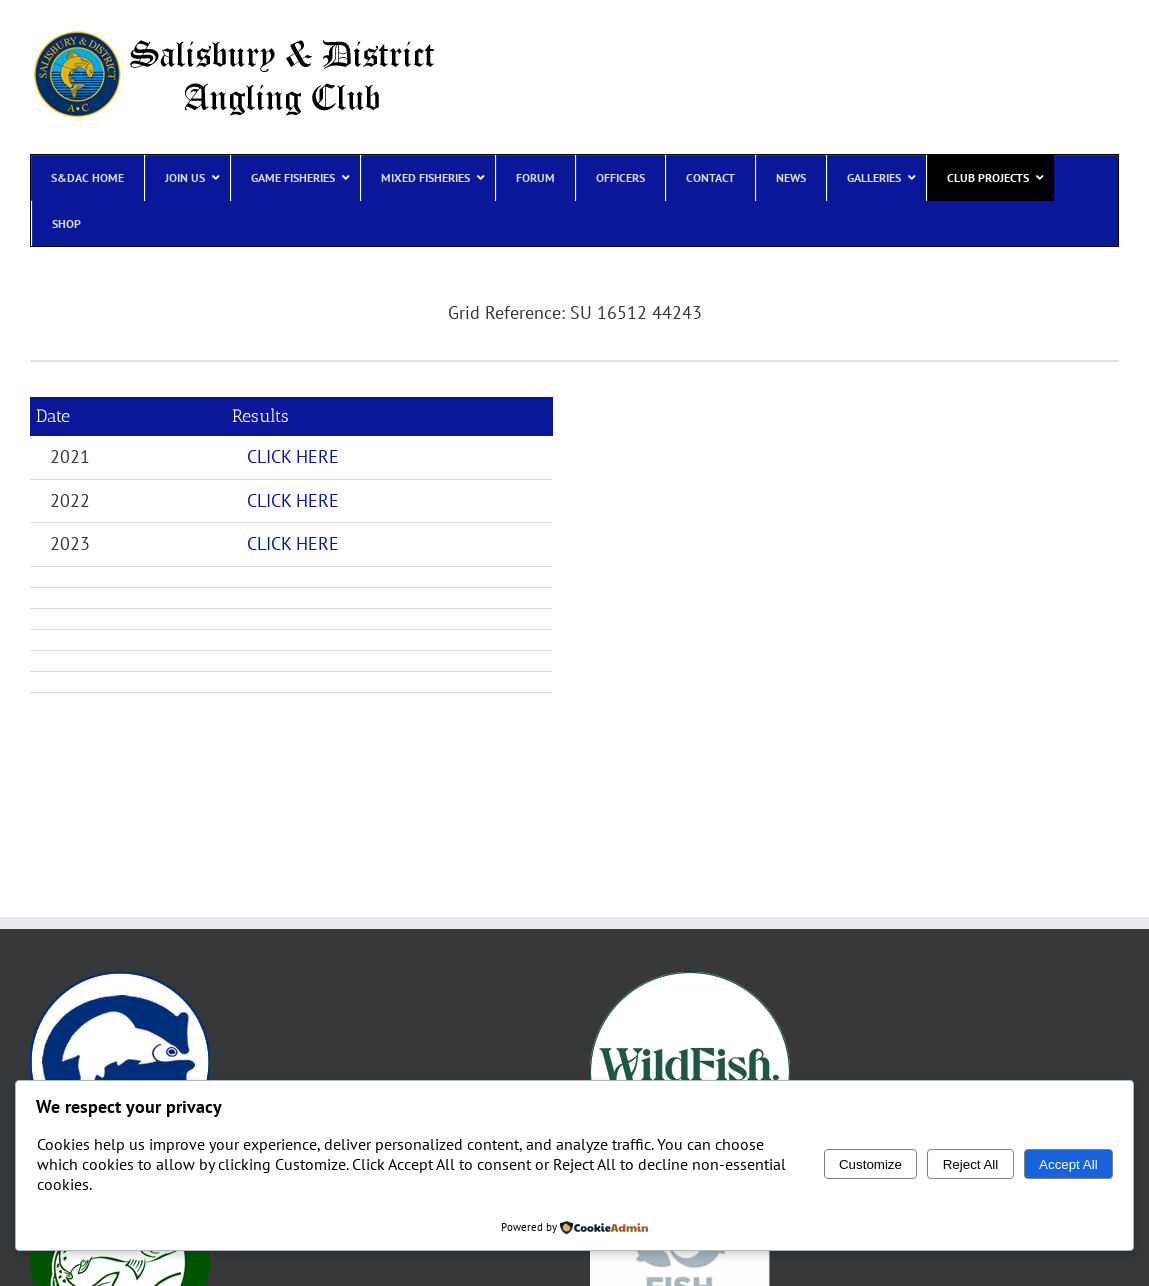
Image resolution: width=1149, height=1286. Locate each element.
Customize (870, 1164)
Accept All (1068, 1164)
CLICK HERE (293, 456)
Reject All (971, 1164)
